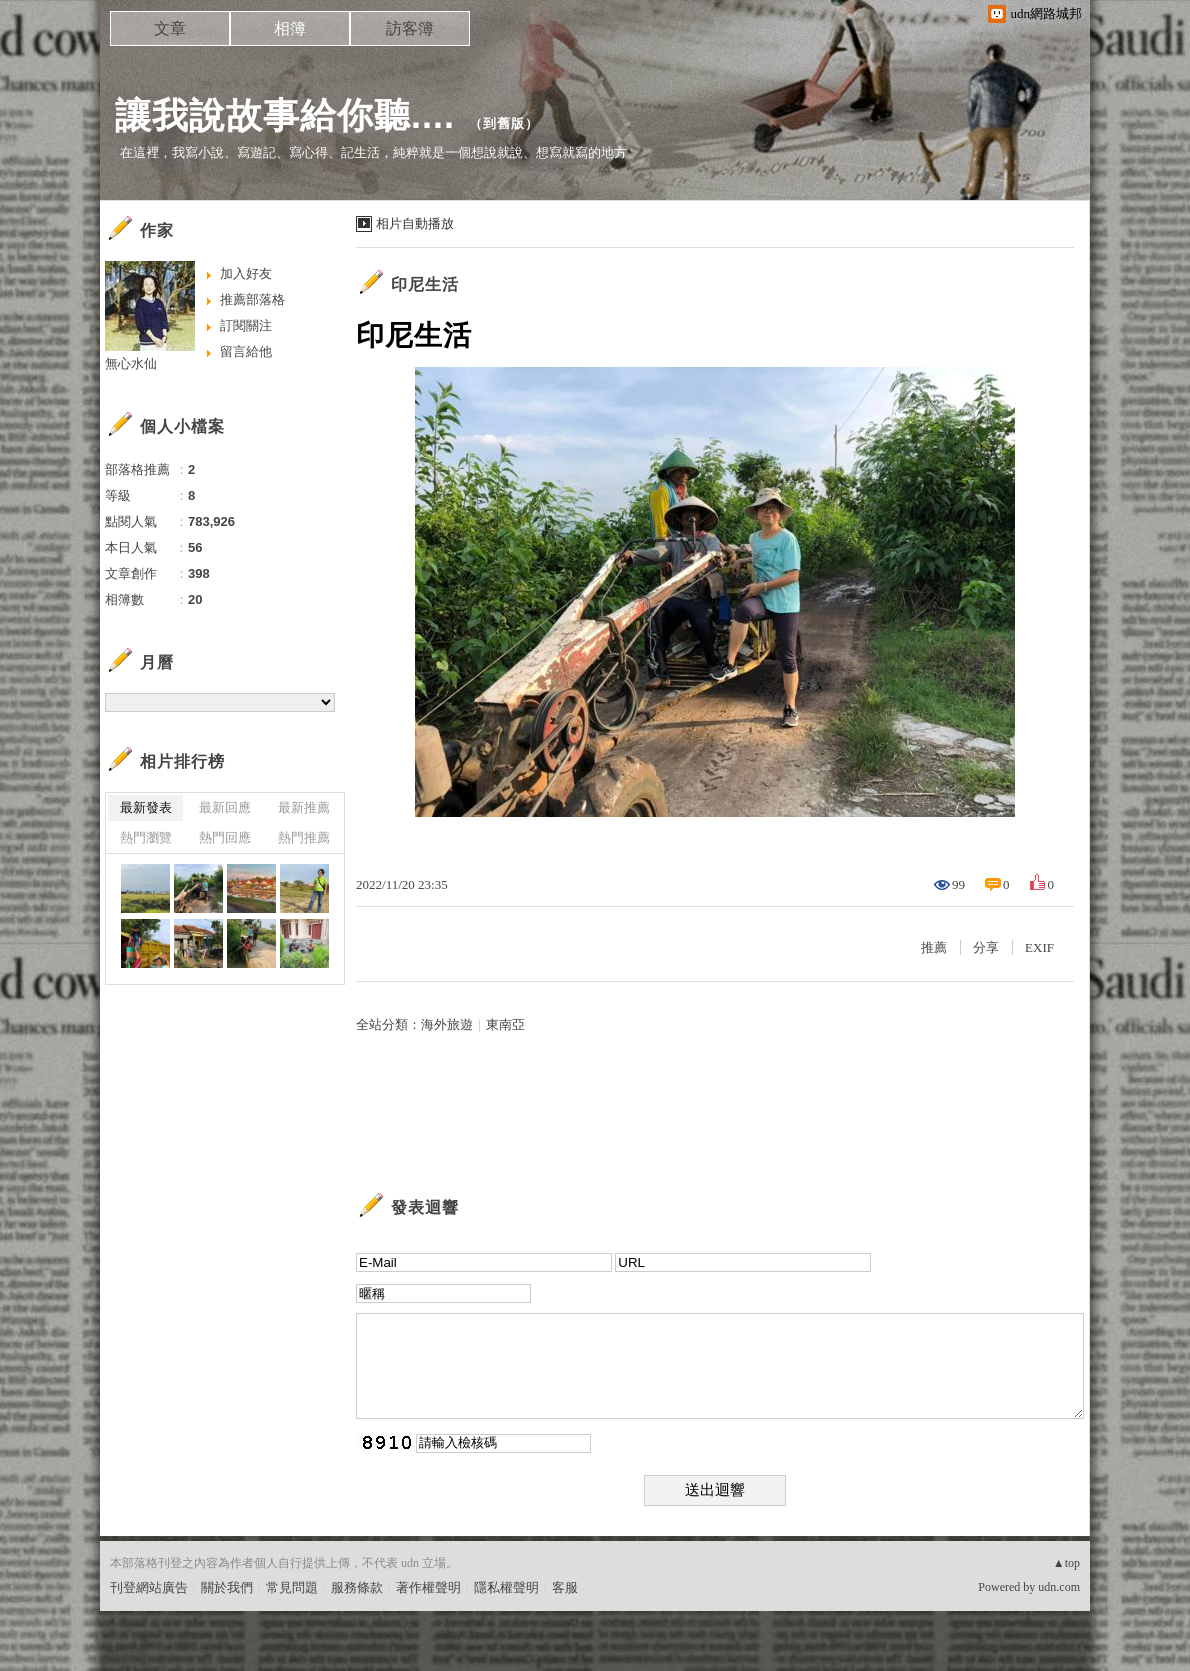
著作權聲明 (428, 1587)
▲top (1066, 1563)
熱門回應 (225, 837)
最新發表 (146, 807)
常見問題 (292, 1587)
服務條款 (357, 1587)
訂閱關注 (246, 325)
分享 (986, 947)
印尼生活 (425, 284)
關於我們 (227, 1587)
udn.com (1059, 1587)
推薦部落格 (252, 299)
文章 (170, 28)
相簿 (290, 28)
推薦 (934, 947)
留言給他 (246, 351)
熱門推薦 (304, 837)
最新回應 (225, 807)
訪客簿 (410, 28)
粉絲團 (129, 1655)
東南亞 (505, 1024)
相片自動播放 (415, 223)
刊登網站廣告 (149, 1587)
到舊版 (504, 123)
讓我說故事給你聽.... (285, 115)
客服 (565, 1587)
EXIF (1039, 947)
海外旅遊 (447, 1024)
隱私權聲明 (506, 1587)
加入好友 (246, 273)
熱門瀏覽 (146, 837)
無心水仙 (131, 363)
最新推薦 (304, 807)
